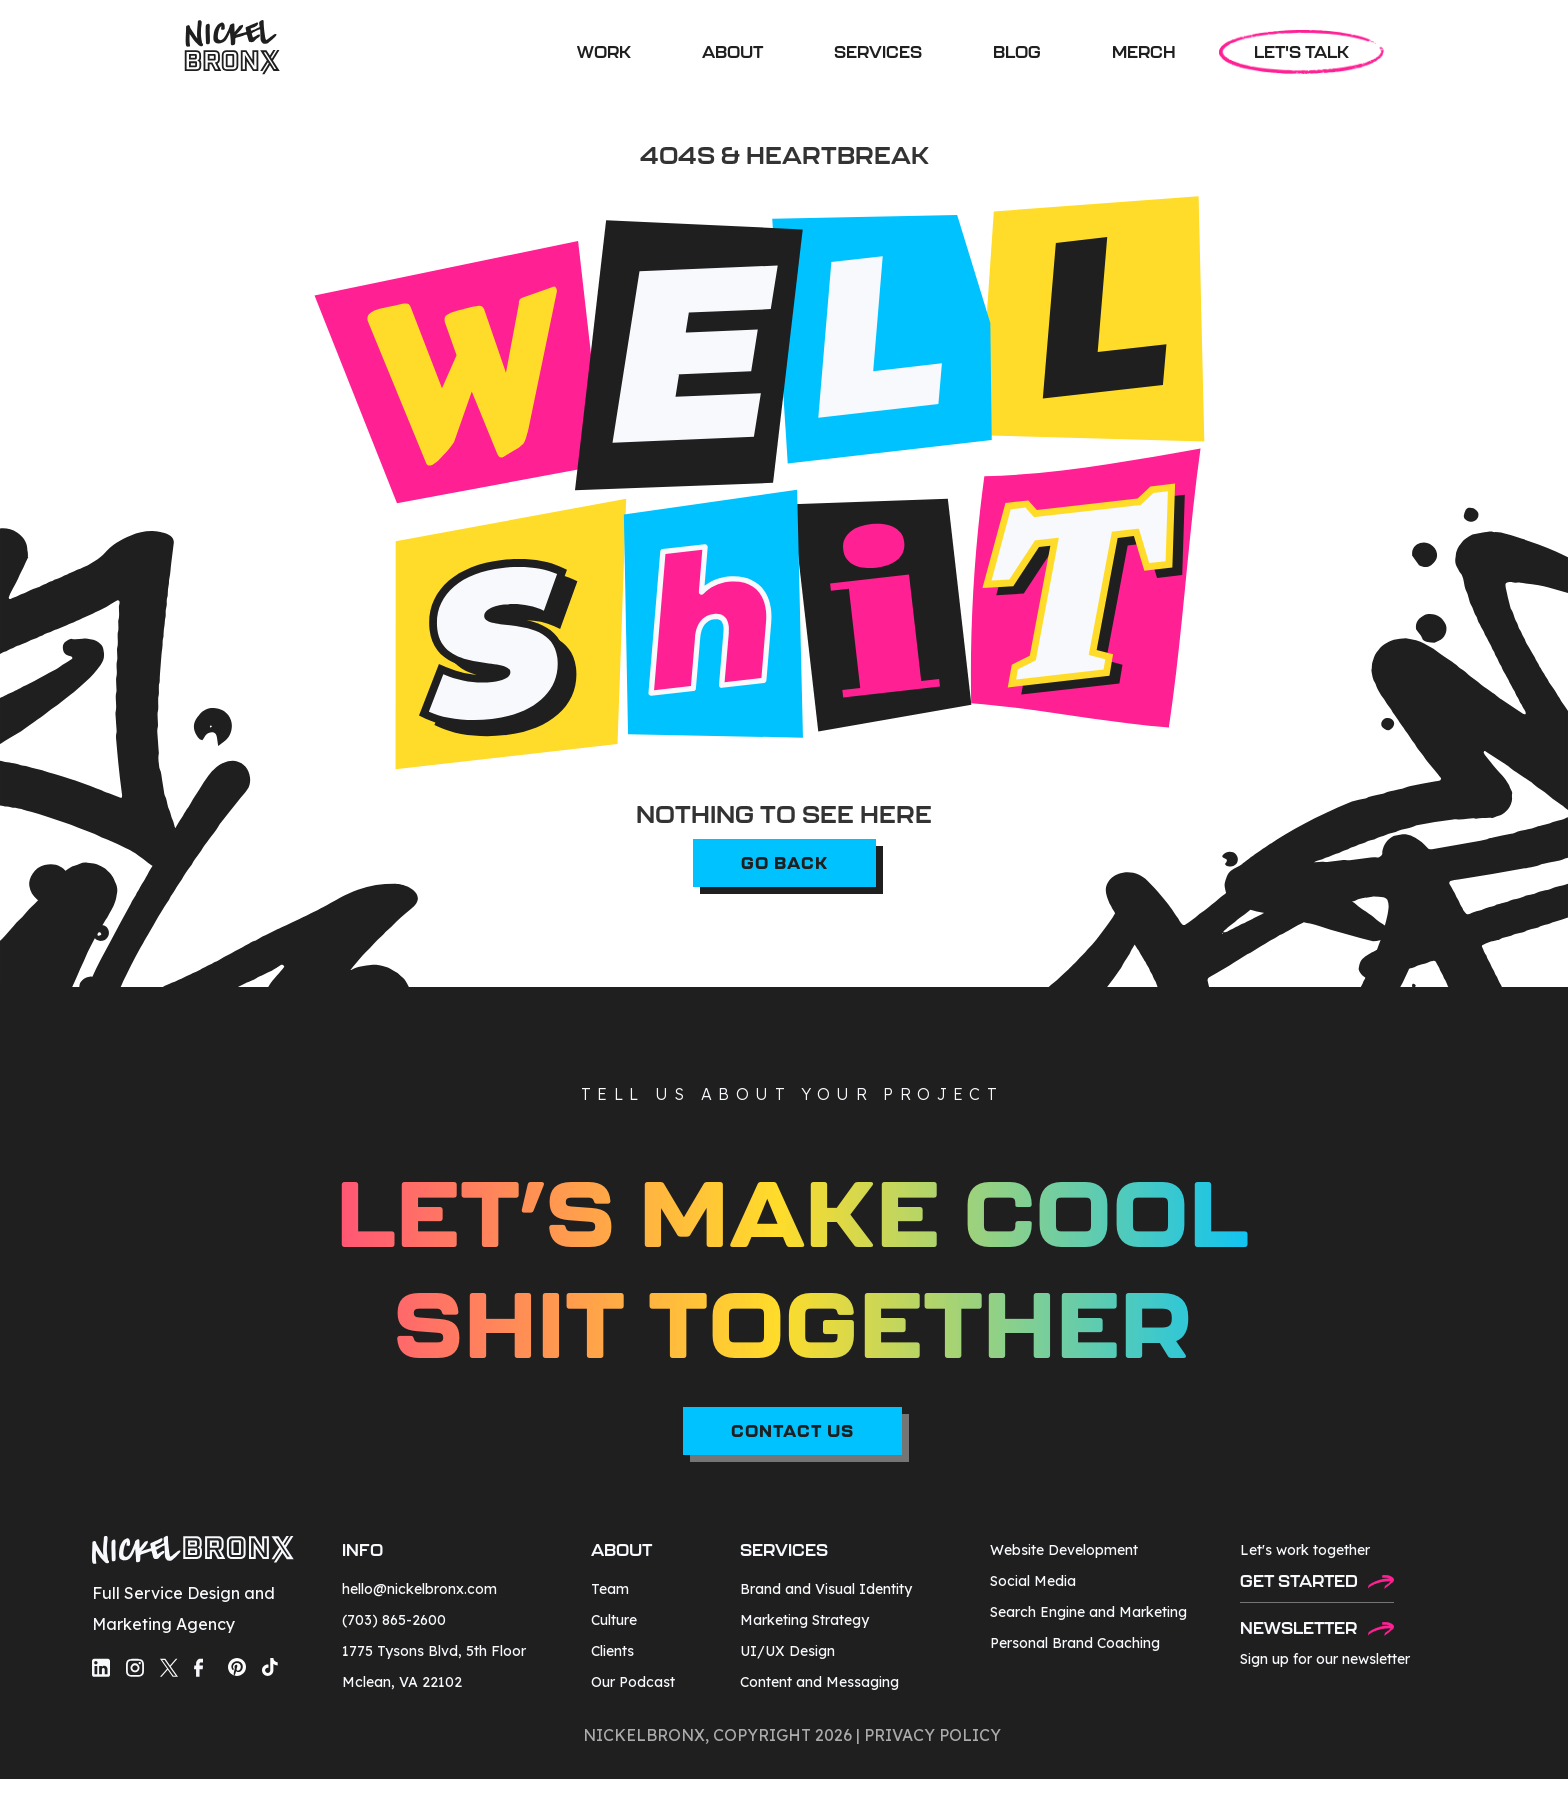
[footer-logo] (193, 1552)
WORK (604, 52)
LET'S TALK (1301, 52)
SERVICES (878, 52)
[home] (232, 47)
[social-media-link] (101, 1667)
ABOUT (732, 52)
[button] (878, 52)
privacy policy (932, 1735)
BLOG (1017, 52)
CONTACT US (792, 1430)
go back (784, 862)
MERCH (1144, 52)
